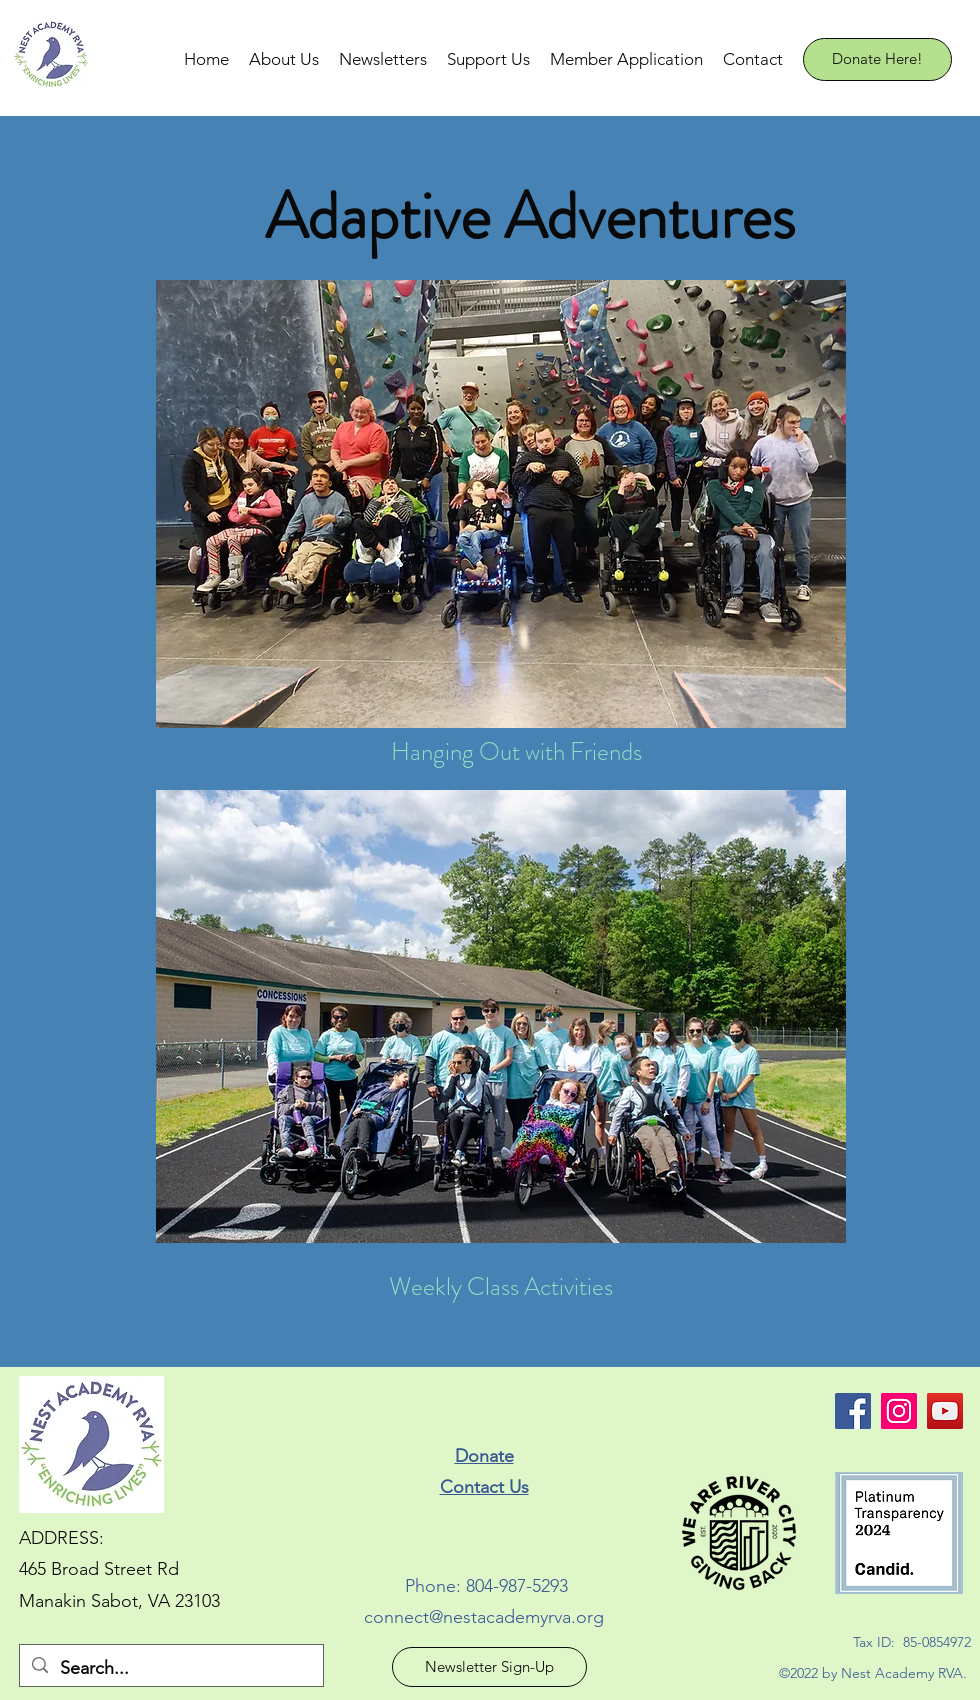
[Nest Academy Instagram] (899, 1411)
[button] (284, 59)
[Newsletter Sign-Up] (489, 1667)
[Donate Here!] (877, 59)
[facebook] (853, 1411)
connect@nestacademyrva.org (484, 1617)
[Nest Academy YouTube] (945, 1411)
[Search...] (170, 1669)
